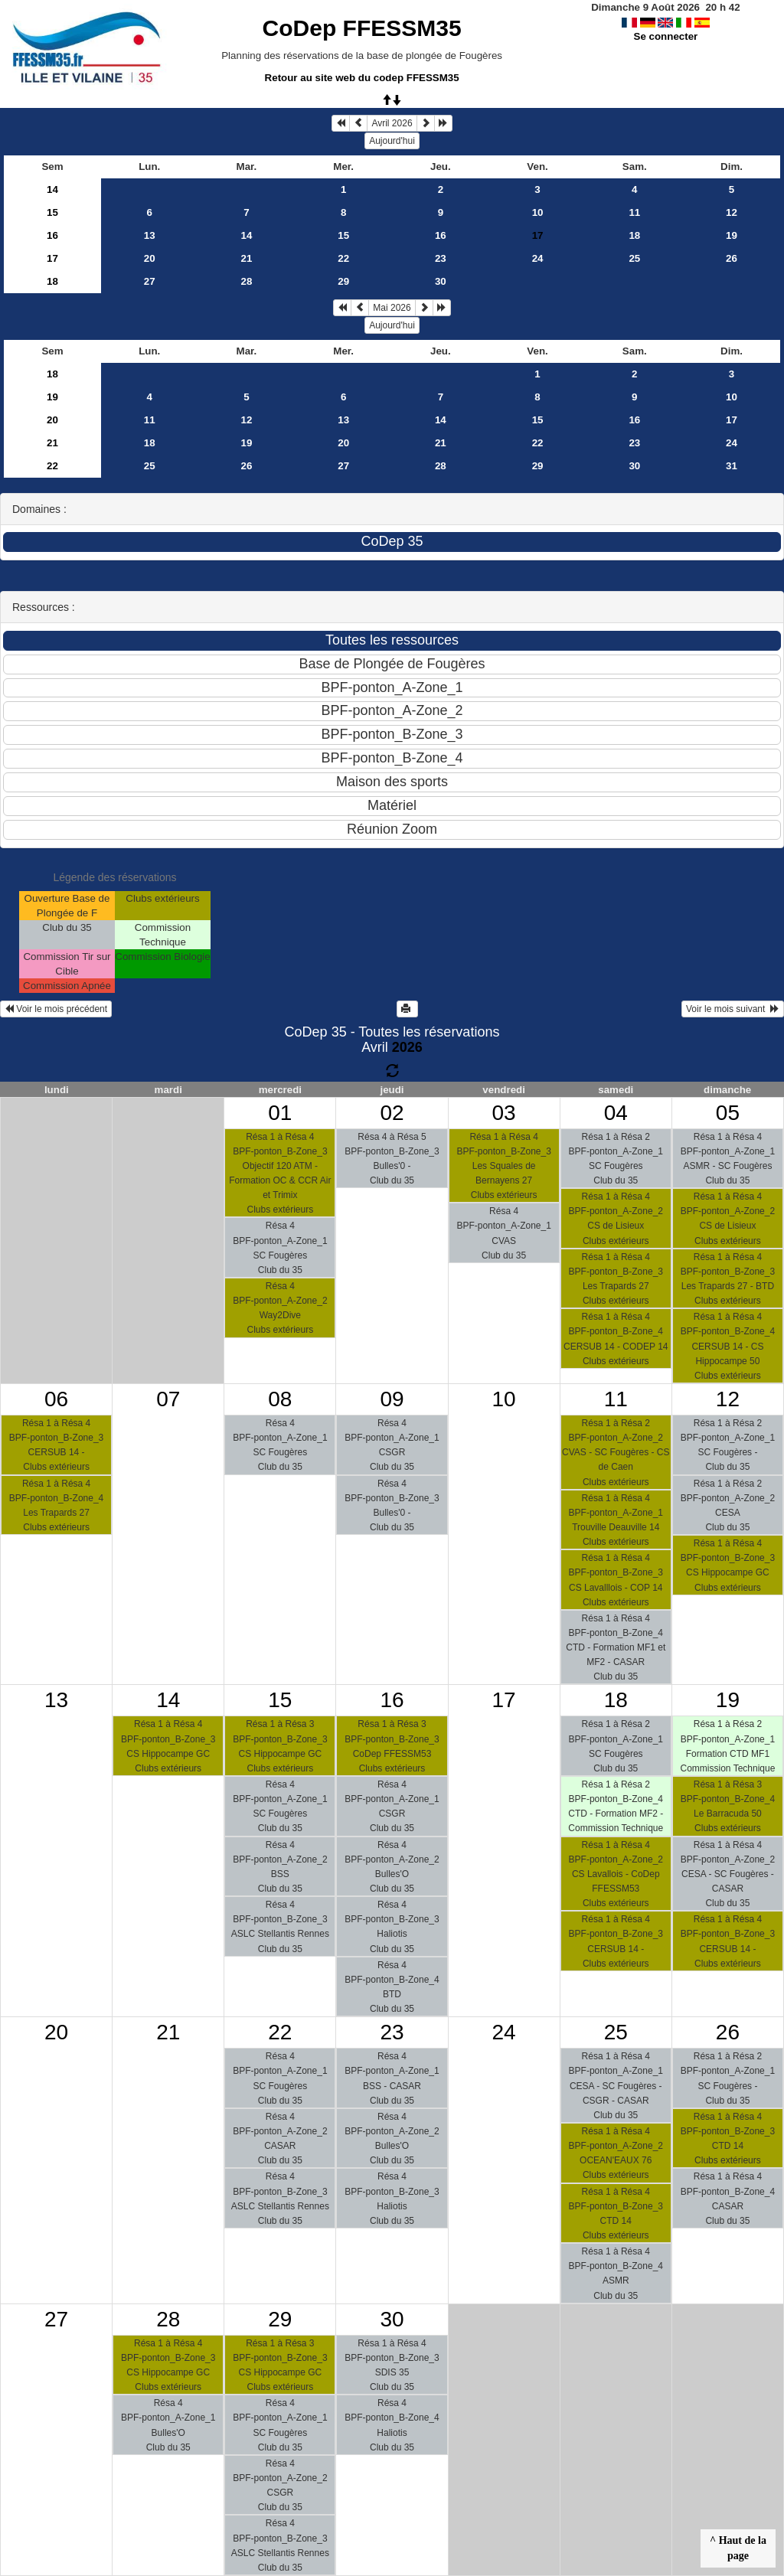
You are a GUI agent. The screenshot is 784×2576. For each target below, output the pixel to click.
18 (634, 235)
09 (391, 1399)
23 (440, 258)
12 (731, 212)
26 (731, 258)
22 (343, 258)
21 (247, 258)
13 (149, 235)
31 (731, 466)
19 (731, 235)
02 (391, 1113)
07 (168, 1399)
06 (56, 1399)
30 (440, 281)
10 (538, 212)
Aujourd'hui (392, 140)
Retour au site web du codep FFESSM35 (362, 77)
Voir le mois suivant (732, 1009)
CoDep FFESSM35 (362, 28)
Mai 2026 (391, 307)
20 (149, 258)
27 (149, 281)
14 (52, 189)
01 (280, 1113)
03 (504, 1113)
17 (52, 258)
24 (538, 258)
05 (728, 1113)
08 (280, 1399)
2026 (407, 1047)
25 (634, 258)
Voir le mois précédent (56, 1009)
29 (343, 281)
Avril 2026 (391, 123)
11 (634, 212)
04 (616, 1113)
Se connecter (666, 36)
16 (52, 235)
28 (247, 281)
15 (52, 212)
